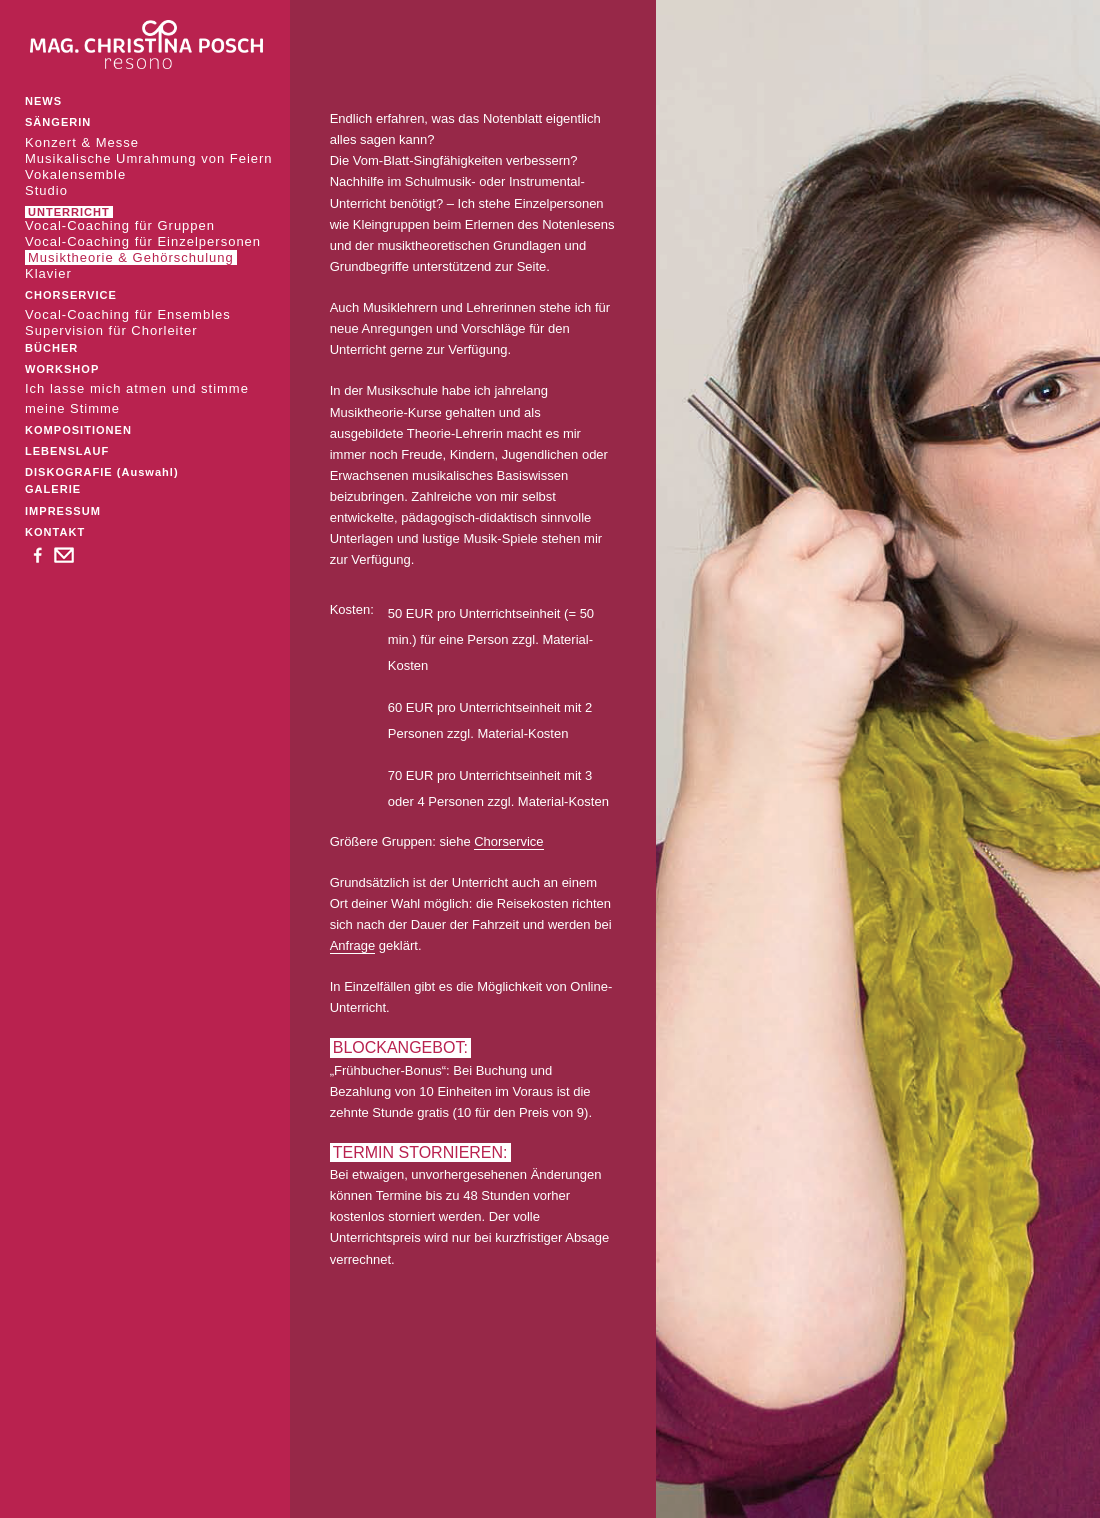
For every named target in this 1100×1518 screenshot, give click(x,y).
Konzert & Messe (82, 142)
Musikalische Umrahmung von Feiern (149, 158)
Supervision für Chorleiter (111, 330)
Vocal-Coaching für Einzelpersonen (143, 241)
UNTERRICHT (69, 212)
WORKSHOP (62, 369)
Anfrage (353, 945)
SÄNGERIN (58, 122)
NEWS (43, 101)
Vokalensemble (75, 174)
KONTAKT (55, 532)
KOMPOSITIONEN (78, 430)
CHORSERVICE (71, 295)
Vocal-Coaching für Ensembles (128, 314)
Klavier (48, 273)
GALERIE (53, 489)
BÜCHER (51, 348)
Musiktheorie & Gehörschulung (131, 257)
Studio (46, 190)
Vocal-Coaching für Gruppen (120, 225)
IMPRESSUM (63, 511)
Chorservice (508, 841)
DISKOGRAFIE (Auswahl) (102, 472)
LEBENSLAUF (67, 451)
